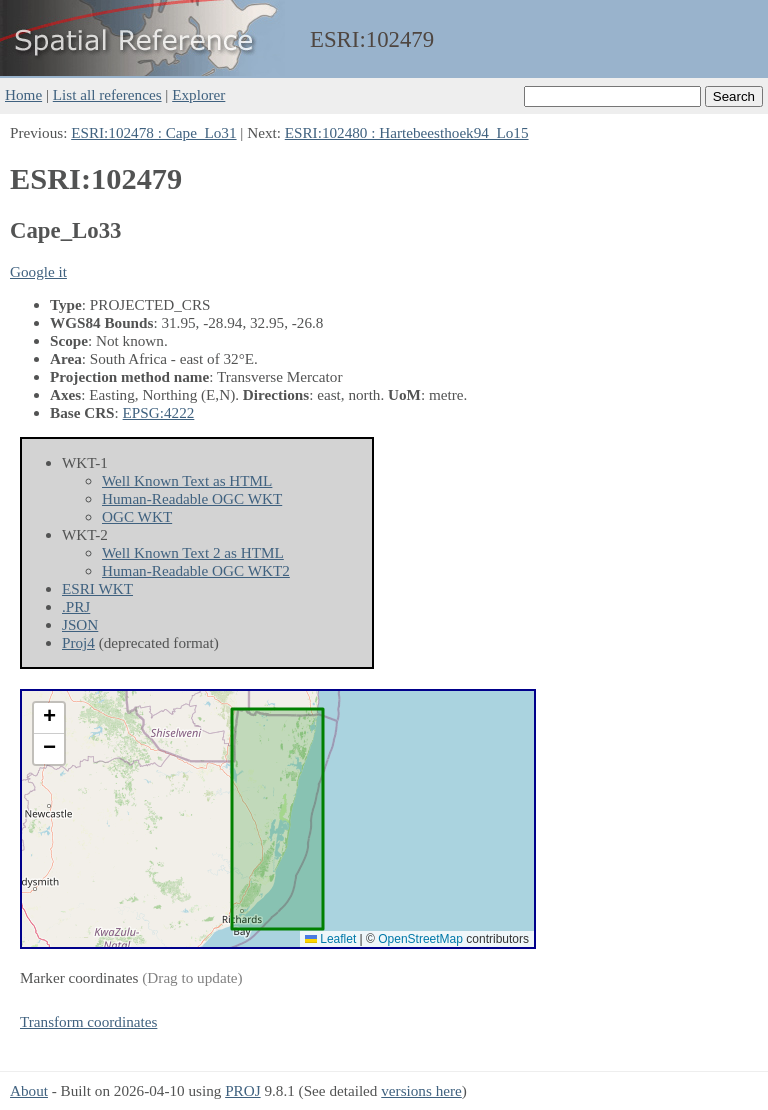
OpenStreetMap (420, 939)
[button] (49, 718)
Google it (38, 271)
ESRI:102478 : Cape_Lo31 (153, 132)
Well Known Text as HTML (187, 480)
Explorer (198, 94)
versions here (421, 1090)
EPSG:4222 (159, 412)
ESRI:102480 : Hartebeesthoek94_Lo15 (407, 132)
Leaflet (330, 939)
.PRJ (76, 606)
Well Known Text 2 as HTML (193, 552)
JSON (80, 624)
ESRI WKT (97, 588)
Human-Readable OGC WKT (192, 498)
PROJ (242, 1090)
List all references (107, 94)
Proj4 (78, 642)
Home (23, 94)
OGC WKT (137, 516)
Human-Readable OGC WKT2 (196, 570)
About (29, 1090)
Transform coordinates (88, 1021)
